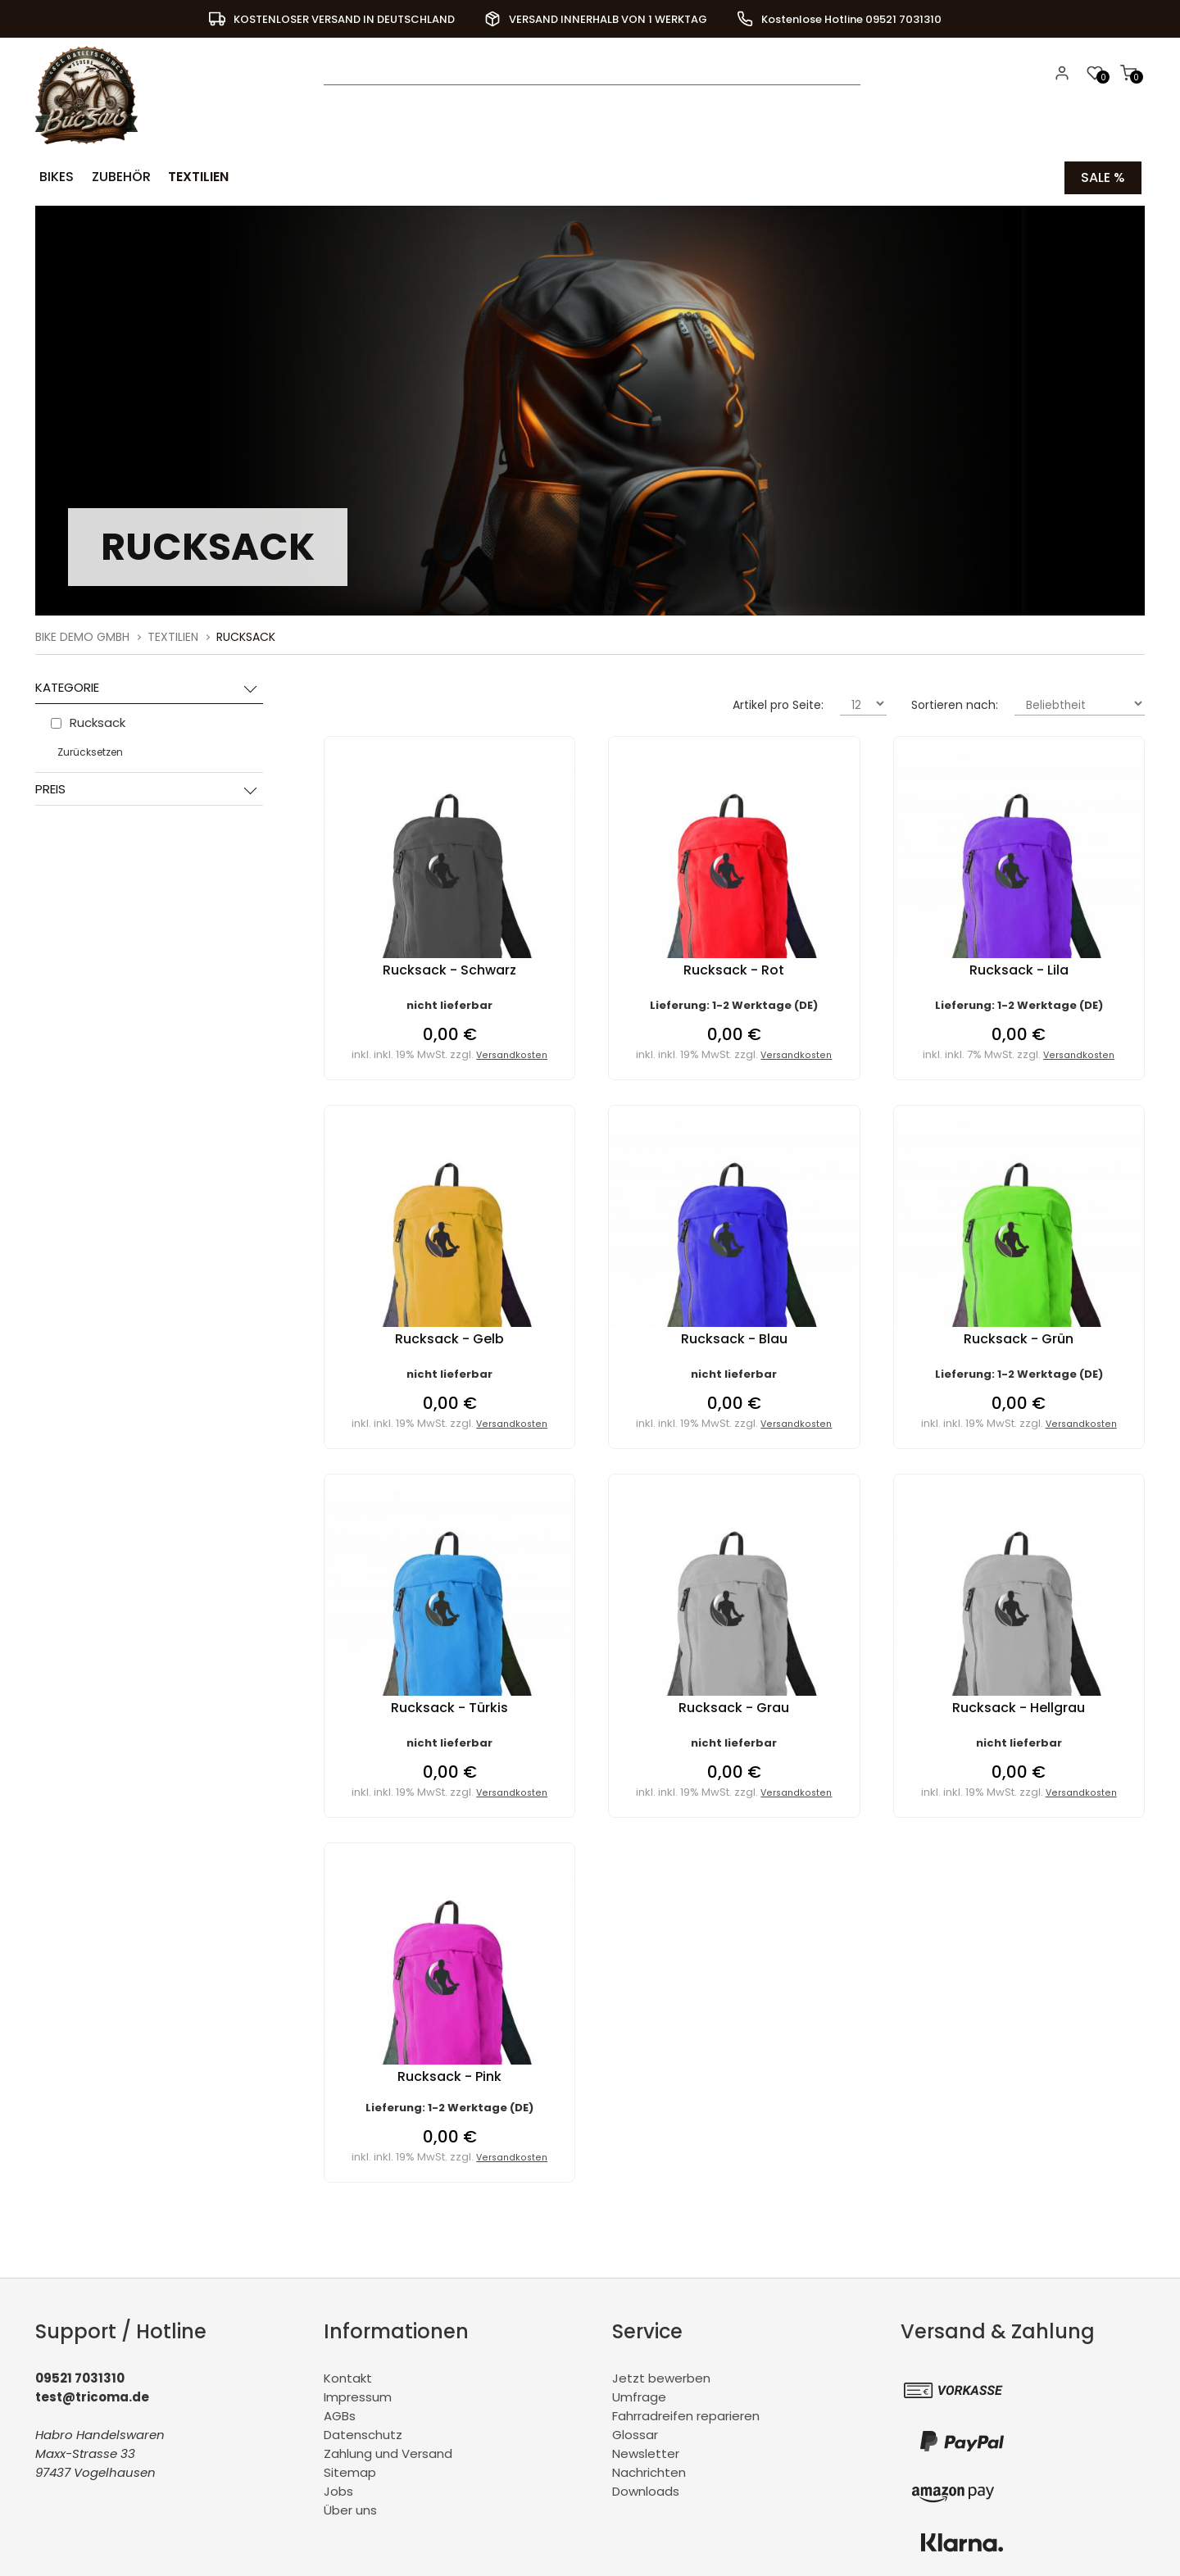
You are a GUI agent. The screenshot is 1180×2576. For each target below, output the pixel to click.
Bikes (56, 176)
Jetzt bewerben (661, 2377)
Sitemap (350, 2471)
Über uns (350, 2509)
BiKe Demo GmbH (82, 636)
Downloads (645, 2490)
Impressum (358, 2396)
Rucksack (245, 636)
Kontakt (348, 2377)
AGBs (340, 2415)
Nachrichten (649, 2471)
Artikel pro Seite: (778, 704)
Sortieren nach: (954, 704)
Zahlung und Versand (388, 2452)
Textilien (195, 176)
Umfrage (639, 2396)
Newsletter (645, 2452)
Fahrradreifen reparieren (686, 2415)
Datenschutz (363, 2433)
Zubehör (118, 176)
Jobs (338, 2490)
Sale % (1103, 176)
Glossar (635, 2433)
